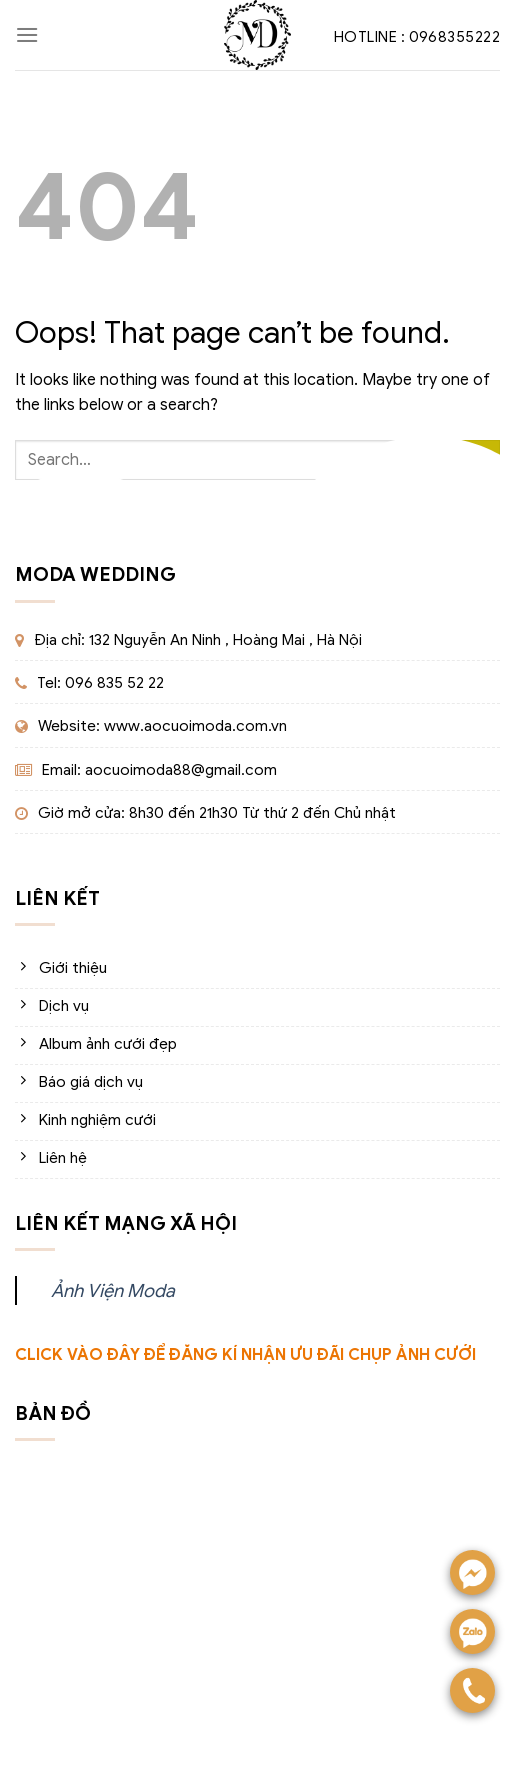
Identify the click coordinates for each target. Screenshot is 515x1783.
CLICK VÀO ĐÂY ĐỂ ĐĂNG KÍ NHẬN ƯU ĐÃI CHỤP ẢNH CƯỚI (245, 1355)
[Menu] (27, 34)
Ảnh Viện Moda (113, 1290)
